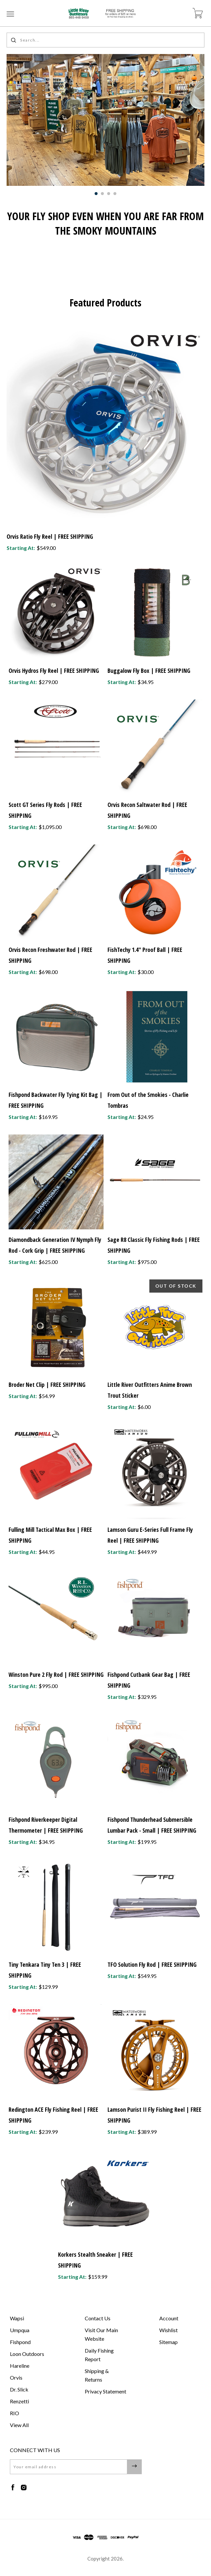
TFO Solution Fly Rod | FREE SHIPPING (151, 1964)
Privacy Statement (105, 2391)
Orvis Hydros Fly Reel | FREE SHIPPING (54, 670)
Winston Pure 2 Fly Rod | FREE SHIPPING (56, 1674)
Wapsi (17, 2318)
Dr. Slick (19, 2389)
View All (19, 2425)
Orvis (16, 2377)
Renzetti (19, 2401)
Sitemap (168, 2342)
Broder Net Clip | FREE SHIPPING (47, 1384)
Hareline (19, 2365)
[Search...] (105, 40)
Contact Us (97, 2318)
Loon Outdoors (27, 2354)
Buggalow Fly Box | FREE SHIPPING (148, 670)
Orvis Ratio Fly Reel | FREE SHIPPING (50, 536)
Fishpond (20, 2342)
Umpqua (19, 2330)
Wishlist (168, 2330)
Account (168, 2318)
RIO (14, 2413)
